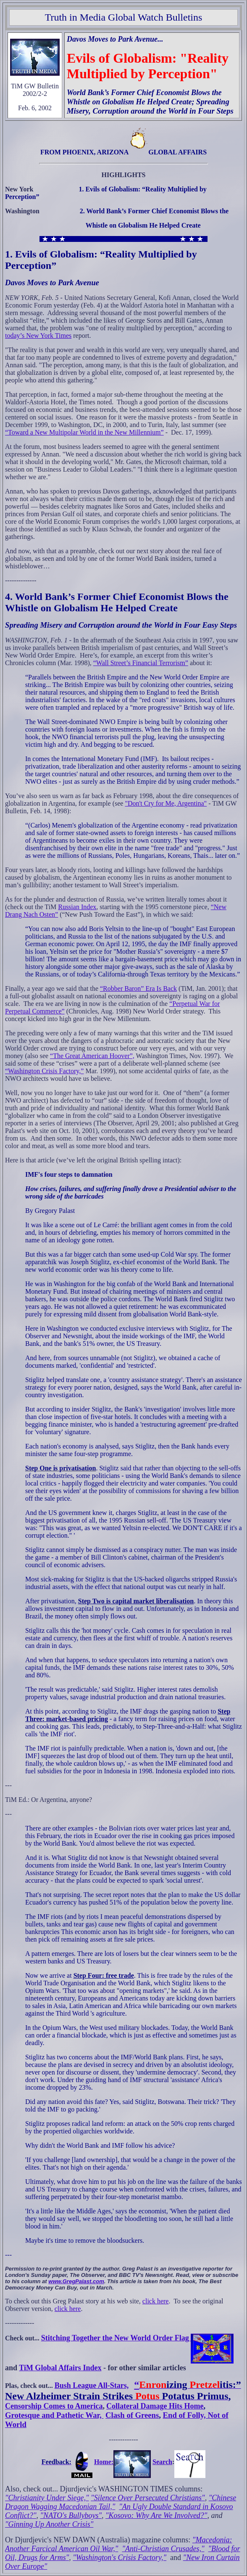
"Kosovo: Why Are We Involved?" (156, 2515)
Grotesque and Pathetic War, (54, 2415)
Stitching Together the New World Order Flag (137, 2338)
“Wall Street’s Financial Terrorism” (140, 662)
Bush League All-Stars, (92, 2385)
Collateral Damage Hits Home (154, 2406)
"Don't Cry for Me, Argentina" (166, 803)
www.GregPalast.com (76, 2281)
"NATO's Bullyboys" (71, 2515)
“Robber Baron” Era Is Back (138, 988)
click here (155, 2301)
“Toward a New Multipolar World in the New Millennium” (84, 432)
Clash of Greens (132, 2415)
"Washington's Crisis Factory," (119, 2557)
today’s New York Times (38, 335)
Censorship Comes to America (53, 2406)
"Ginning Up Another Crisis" (49, 2524)
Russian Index (77, 906)
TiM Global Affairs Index (60, 2368)
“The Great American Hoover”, (92, 1055)
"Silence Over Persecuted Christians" (148, 2498)
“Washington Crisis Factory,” (44, 1070)
